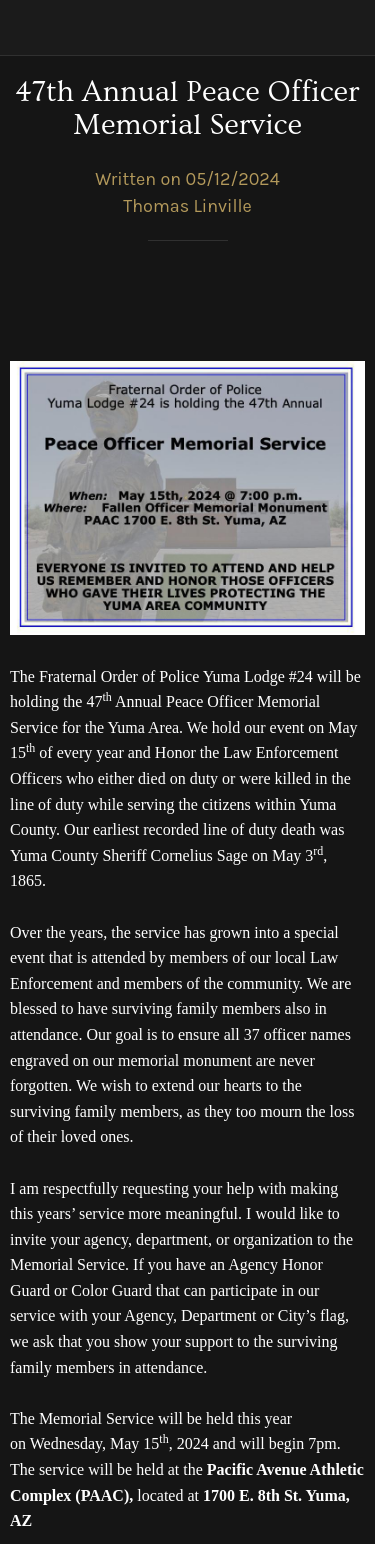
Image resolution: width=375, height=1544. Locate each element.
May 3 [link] (292, 855)
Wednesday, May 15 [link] (95, 1443)
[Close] (28, 28)
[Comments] (341, 301)
